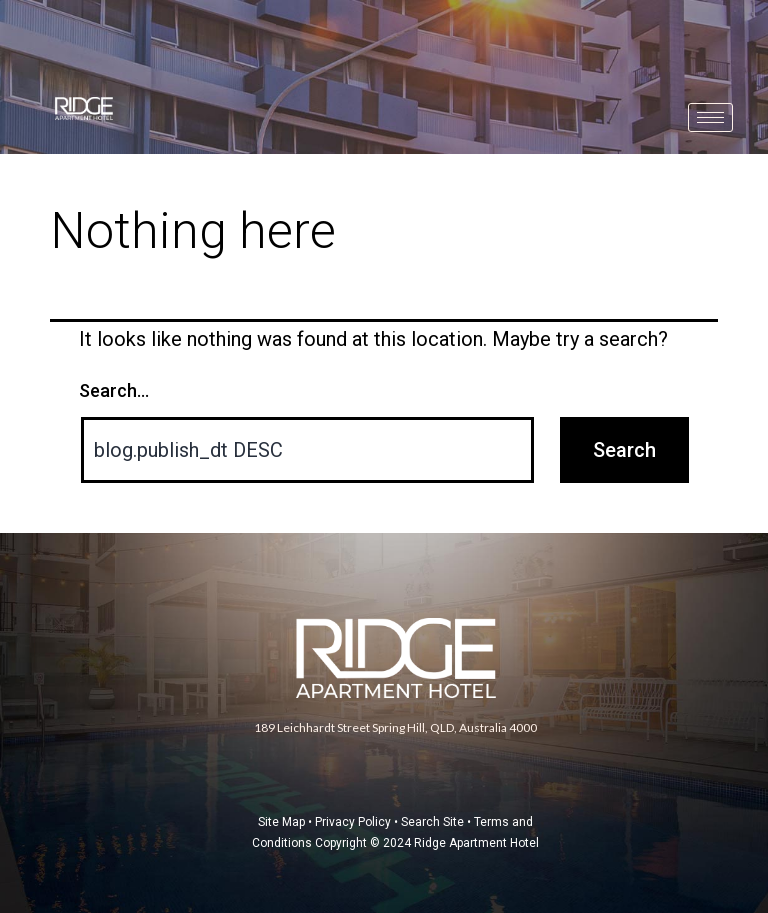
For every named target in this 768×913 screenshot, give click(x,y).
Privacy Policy (353, 822)
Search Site (432, 822)
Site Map (281, 822)
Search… (114, 390)
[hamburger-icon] (710, 117)
